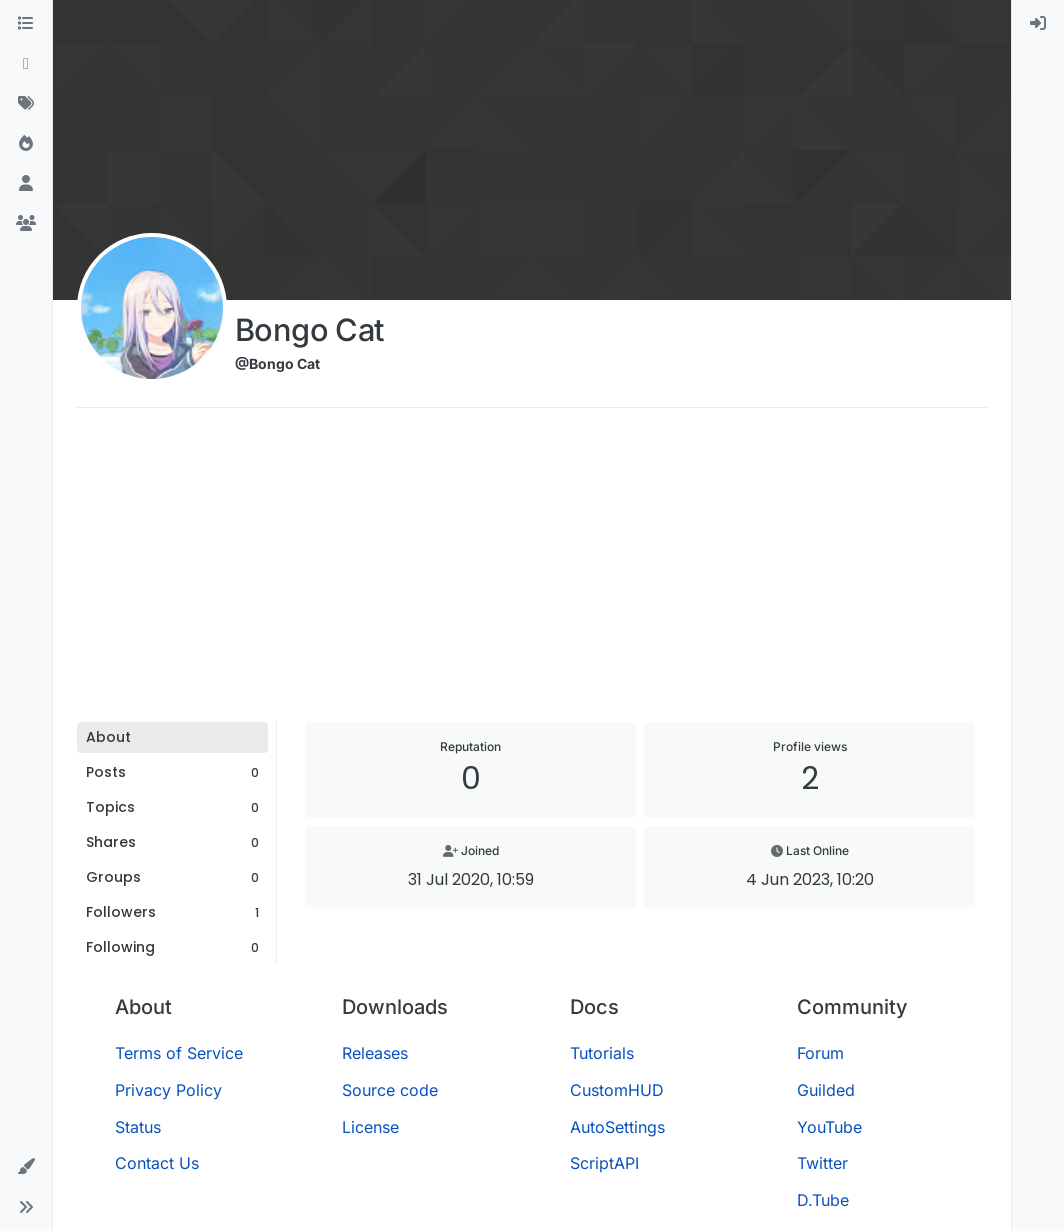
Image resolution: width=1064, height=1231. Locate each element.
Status (138, 1127)
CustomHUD (617, 1090)
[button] (26, 1167)
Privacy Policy (168, 1090)
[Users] (26, 184)
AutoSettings (617, 1127)
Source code (390, 1090)
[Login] (1038, 24)
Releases (375, 1053)
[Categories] (26, 24)
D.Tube (823, 1200)
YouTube (829, 1127)
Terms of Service (179, 1053)
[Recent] (26, 64)
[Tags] (26, 104)
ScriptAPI (604, 1163)
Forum (820, 1053)
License (370, 1127)
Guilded (826, 1090)
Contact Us (157, 1163)
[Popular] (26, 144)
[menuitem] (1038, 24)
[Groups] (26, 224)
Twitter (822, 1163)
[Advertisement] (532, 572)
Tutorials (602, 1053)
